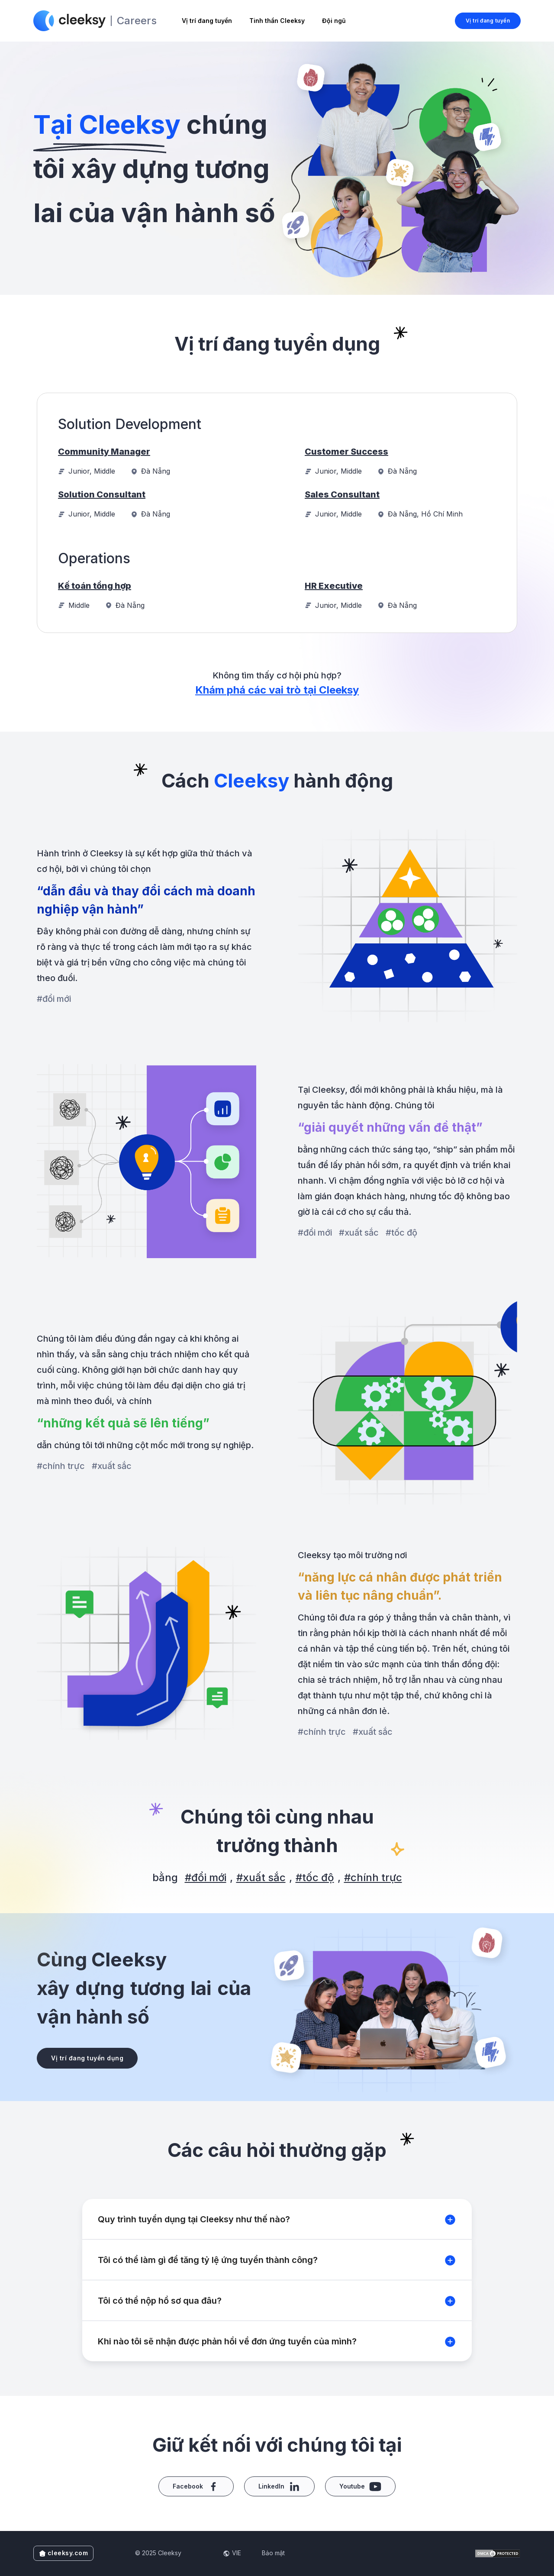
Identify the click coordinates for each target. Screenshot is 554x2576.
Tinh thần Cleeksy (277, 20)
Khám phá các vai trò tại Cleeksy (277, 690)
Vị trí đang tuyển (207, 20)
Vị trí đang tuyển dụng (87, 2058)
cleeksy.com (63, 2553)
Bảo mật (273, 2553)
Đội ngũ (334, 20)
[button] (277, 2219)
